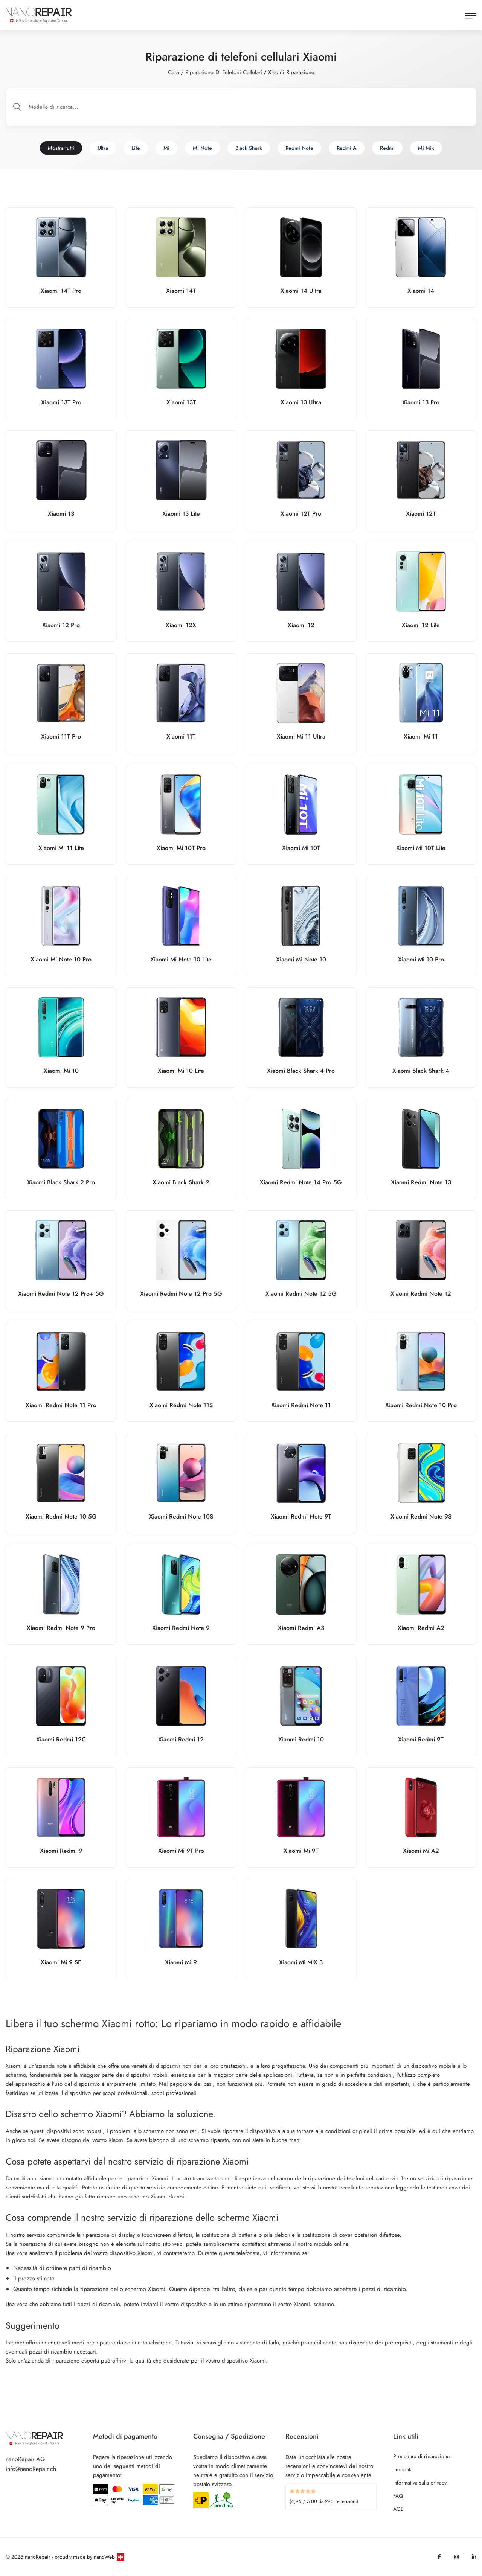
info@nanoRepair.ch (31, 2469)
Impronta (403, 2469)
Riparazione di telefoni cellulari (223, 72)
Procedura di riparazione (421, 2456)
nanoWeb (104, 2557)
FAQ (398, 2496)
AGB (398, 2509)
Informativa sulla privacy (420, 2482)
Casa (173, 72)
